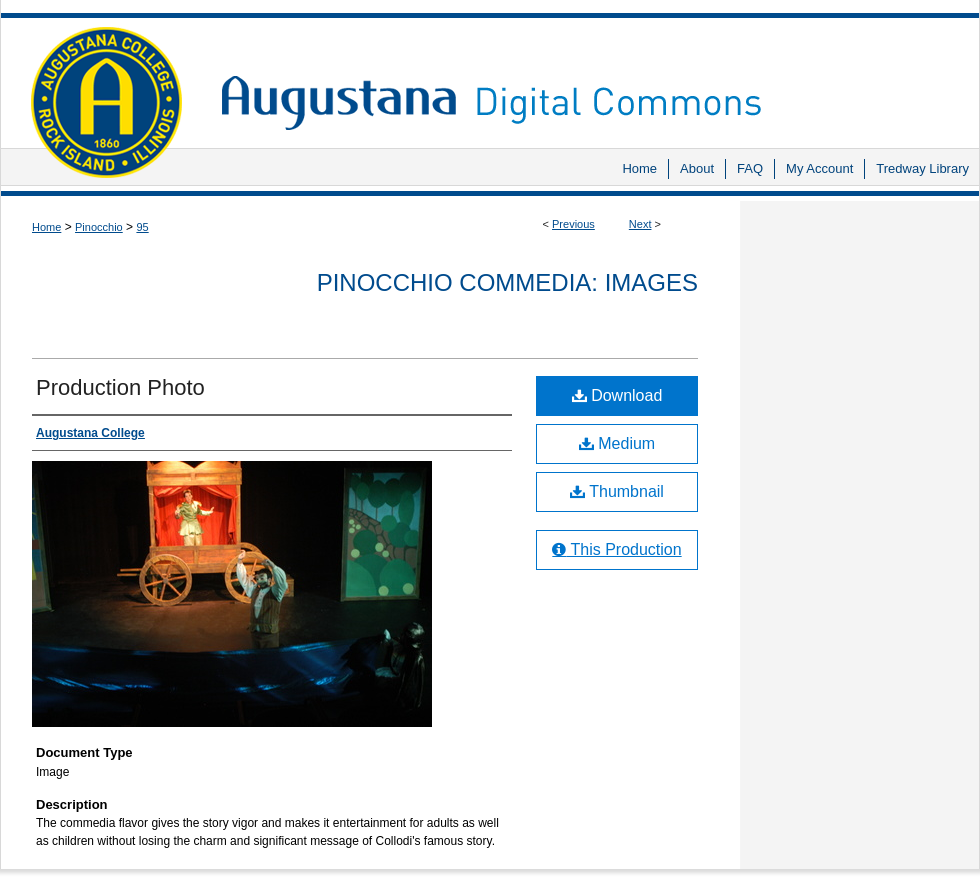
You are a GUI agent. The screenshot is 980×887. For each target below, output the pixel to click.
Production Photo (120, 387)
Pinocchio (99, 227)
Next (640, 224)
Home (46, 227)
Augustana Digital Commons (590, 74)
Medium (617, 443)
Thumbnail (617, 491)
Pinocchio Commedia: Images (507, 282)
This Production (616, 549)
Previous (573, 224)
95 (142, 227)
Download (617, 395)
